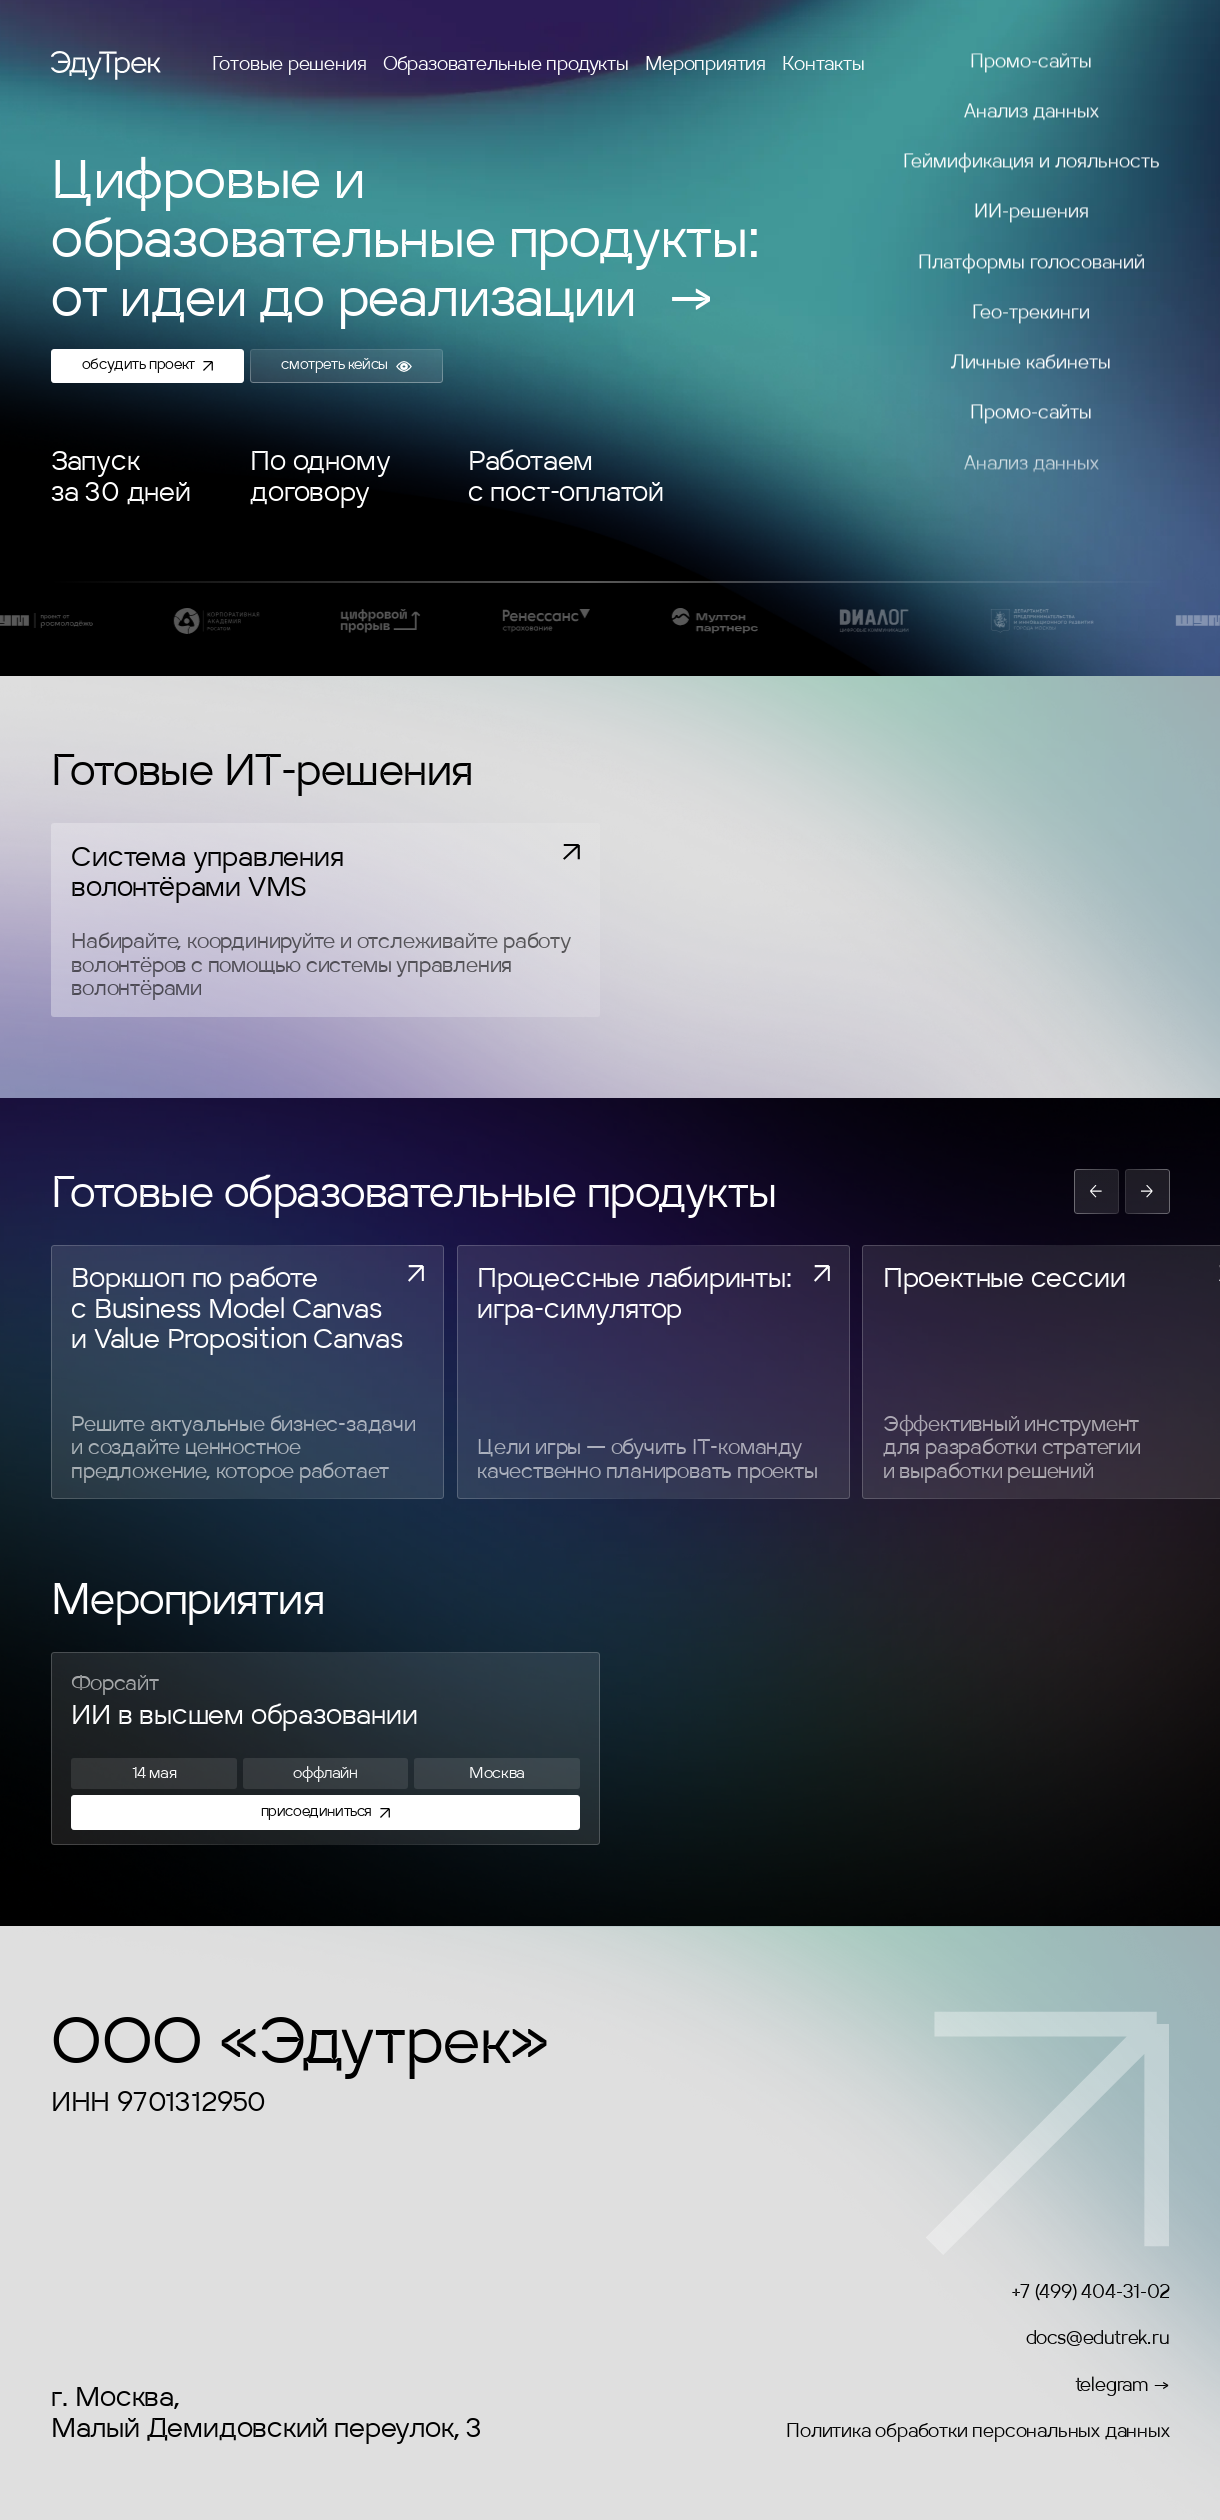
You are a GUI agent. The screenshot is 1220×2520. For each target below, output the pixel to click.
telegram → (1122, 2386)
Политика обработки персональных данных (977, 2432)
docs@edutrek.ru (1098, 2339)
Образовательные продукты (506, 65)
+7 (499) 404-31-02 (1090, 2293)
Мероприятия (705, 65)
